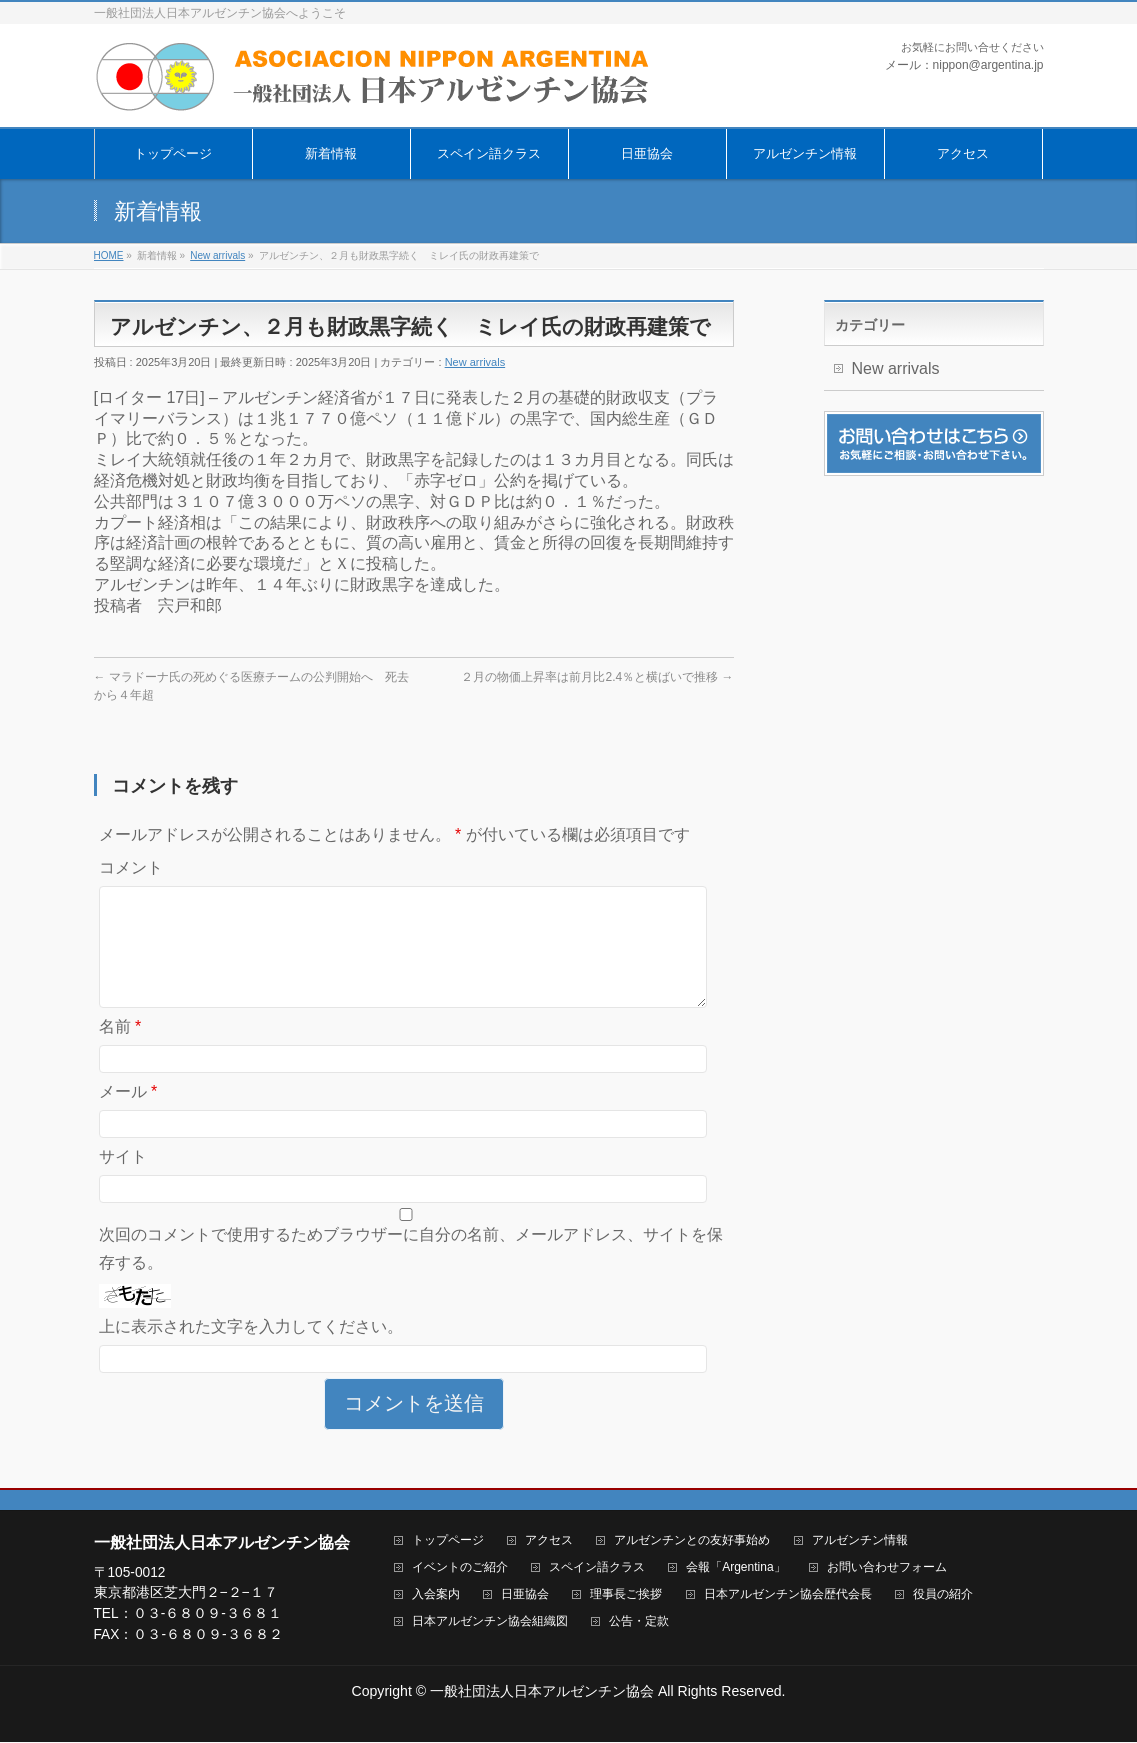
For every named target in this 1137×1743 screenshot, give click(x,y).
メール (128, 1115)
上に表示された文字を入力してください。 (251, 1350)
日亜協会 (525, 1595)
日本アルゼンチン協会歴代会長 (788, 1595)
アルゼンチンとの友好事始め (692, 1541)
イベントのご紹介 (460, 1568)
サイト (123, 1180)
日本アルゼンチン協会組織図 (490, 1622)
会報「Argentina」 (735, 1568)
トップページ (448, 1541)
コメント (131, 867)
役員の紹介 (943, 1595)
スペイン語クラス (597, 1568)
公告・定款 (639, 1622)
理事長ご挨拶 (626, 1595)
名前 (120, 1050)
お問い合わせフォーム (887, 1568)
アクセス (549, 1541)
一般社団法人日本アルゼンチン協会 (542, 1692)
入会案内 (436, 1595)
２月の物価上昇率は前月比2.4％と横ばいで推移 (597, 677)
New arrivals (475, 362)
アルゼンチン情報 (860, 1541)
